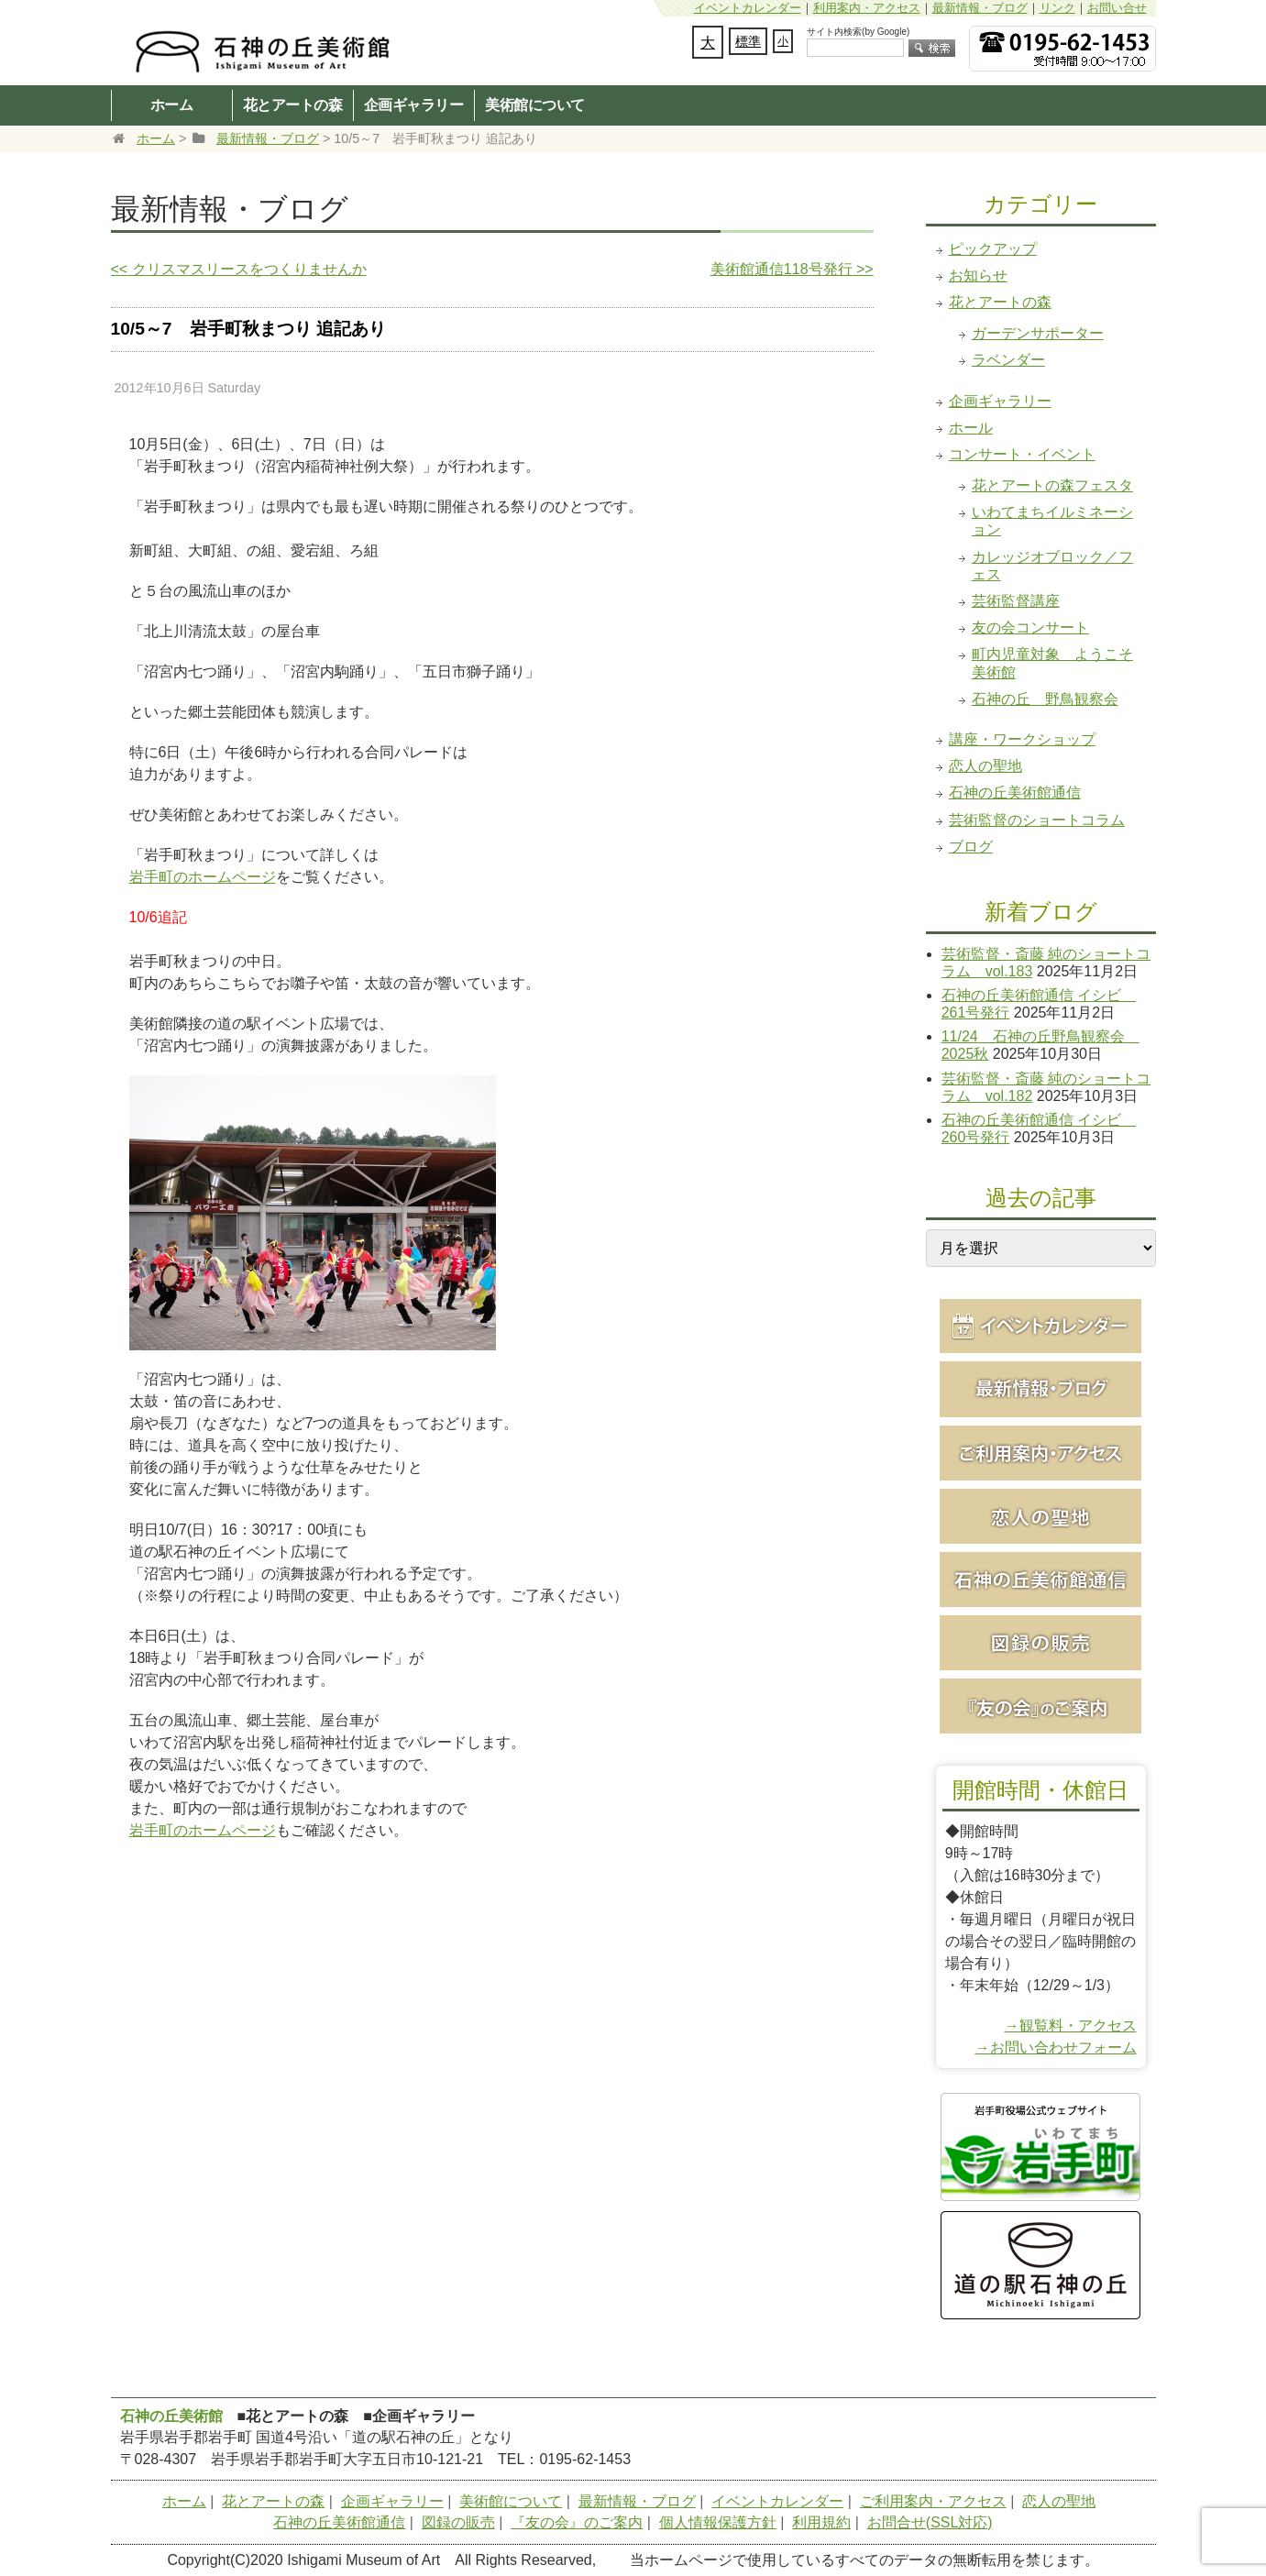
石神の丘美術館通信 (1015, 792)
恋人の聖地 (985, 766)
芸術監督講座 (1016, 601)
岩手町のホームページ (202, 877)
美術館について (535, 104)
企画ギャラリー (414, 104)
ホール (971, 427)
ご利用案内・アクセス (933, 2501)
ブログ (971, 846)
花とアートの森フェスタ (1052, 485)
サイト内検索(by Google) (858, 32)
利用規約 (821, 2522)
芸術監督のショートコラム (1037, 820)
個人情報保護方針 (717, 2522)
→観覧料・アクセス (1071, 2025)
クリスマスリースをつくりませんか (239, 269)
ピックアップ (993, 249)
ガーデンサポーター (1038, 333)
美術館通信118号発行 (792, 269)
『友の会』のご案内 (577, 2522)
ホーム (171, 104)
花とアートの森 (293, 104)
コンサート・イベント (1022, 454)
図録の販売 (458, 2522)
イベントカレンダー (747, 8)
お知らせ (978, 275)
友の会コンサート (1030, 627)
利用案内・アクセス (866, 8)
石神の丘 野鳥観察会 (1045, 699)
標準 (748, 41)
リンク (1057, 8)
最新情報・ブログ (980, 8)
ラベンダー (1008, 360)
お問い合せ (1117, 8)
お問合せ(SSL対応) (930, 2522)
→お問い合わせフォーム (1056, 2047)
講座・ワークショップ (1022, 739)
